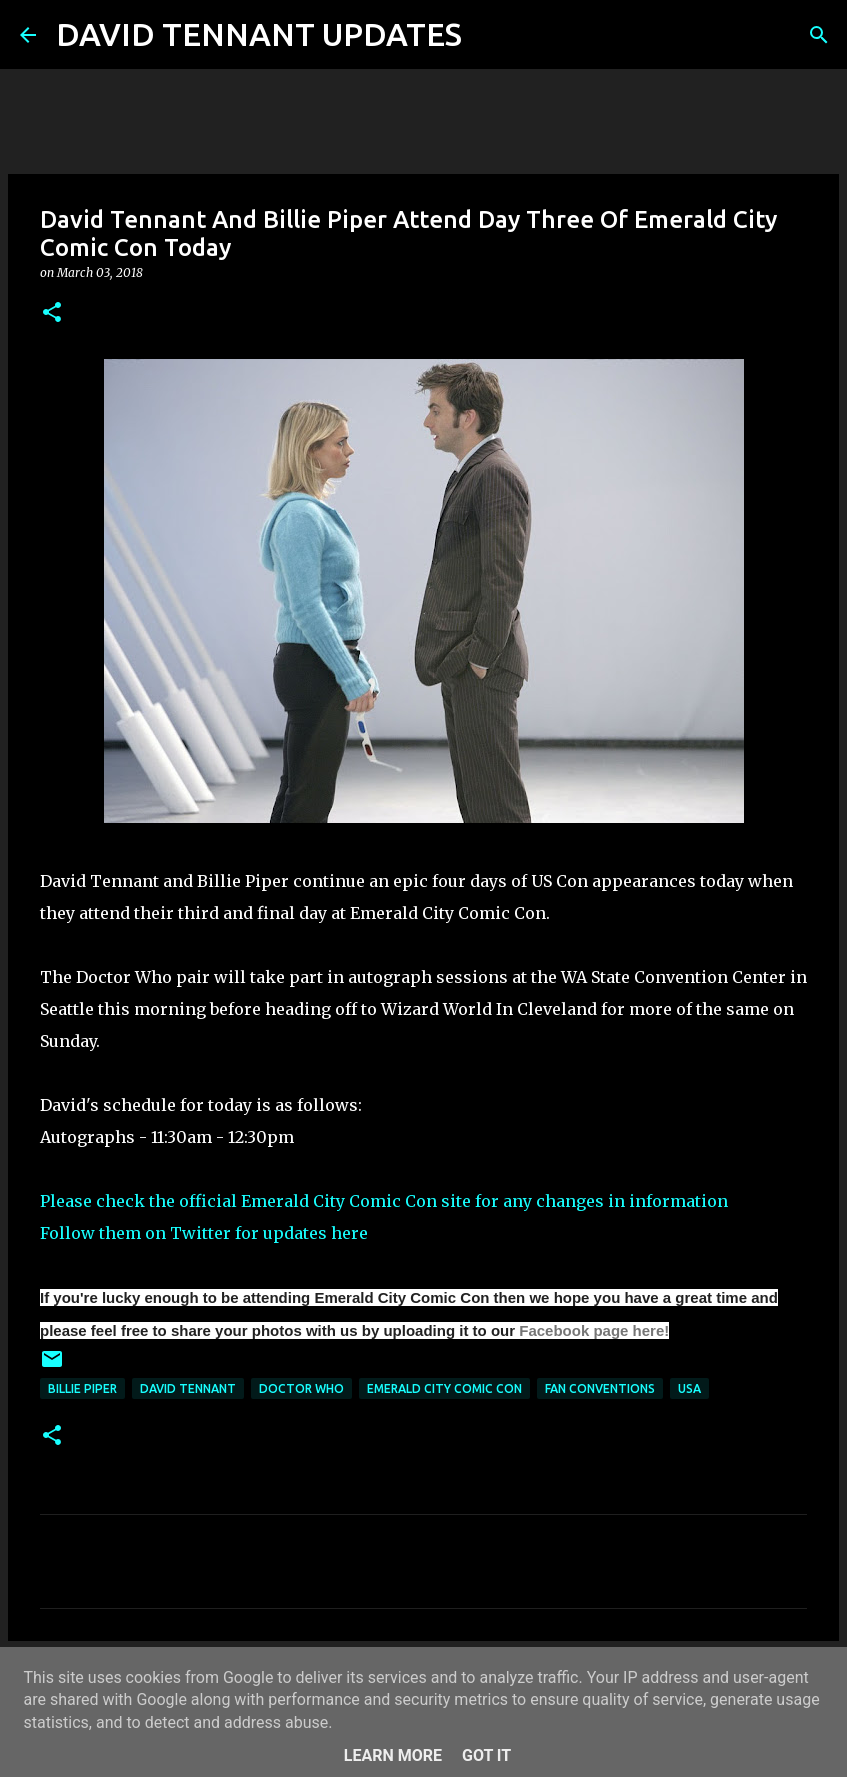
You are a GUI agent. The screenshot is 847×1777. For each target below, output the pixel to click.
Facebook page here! (594, 1330)
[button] (52, 313)
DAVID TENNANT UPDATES (259, 34)
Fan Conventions (600, 1388)
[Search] (490, 35)
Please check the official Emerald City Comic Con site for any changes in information (384, 1201)
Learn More (393, 1755)
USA (689, 1388)
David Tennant (188, 1388)
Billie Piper (82, 1388)
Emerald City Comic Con (444, 1388)
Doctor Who (301, 1388)
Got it (486, 1755)
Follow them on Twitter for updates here (204, 1233)
